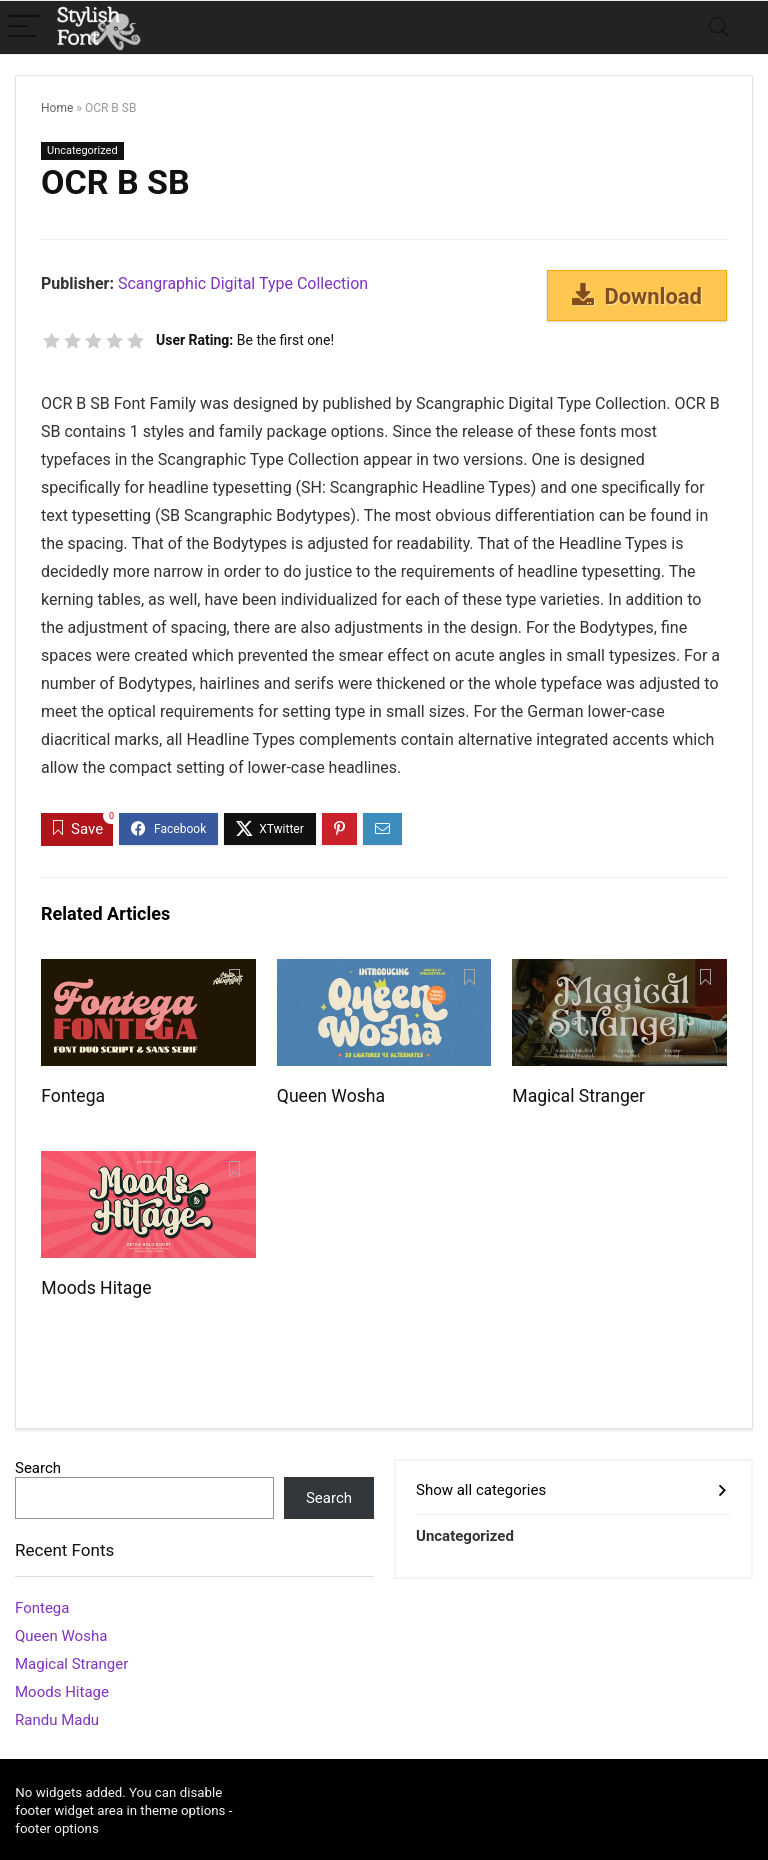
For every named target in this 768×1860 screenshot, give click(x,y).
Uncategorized (82, 150)
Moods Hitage (96, 1288)
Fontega (73, 1096)
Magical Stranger (578, 1096)
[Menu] (24, 27)
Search (38, 1468)
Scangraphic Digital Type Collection (243, 283)
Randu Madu (57, 1720)
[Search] (719, 27)
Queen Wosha (331, 1096)
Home (57, 108)
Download (637, 296)
